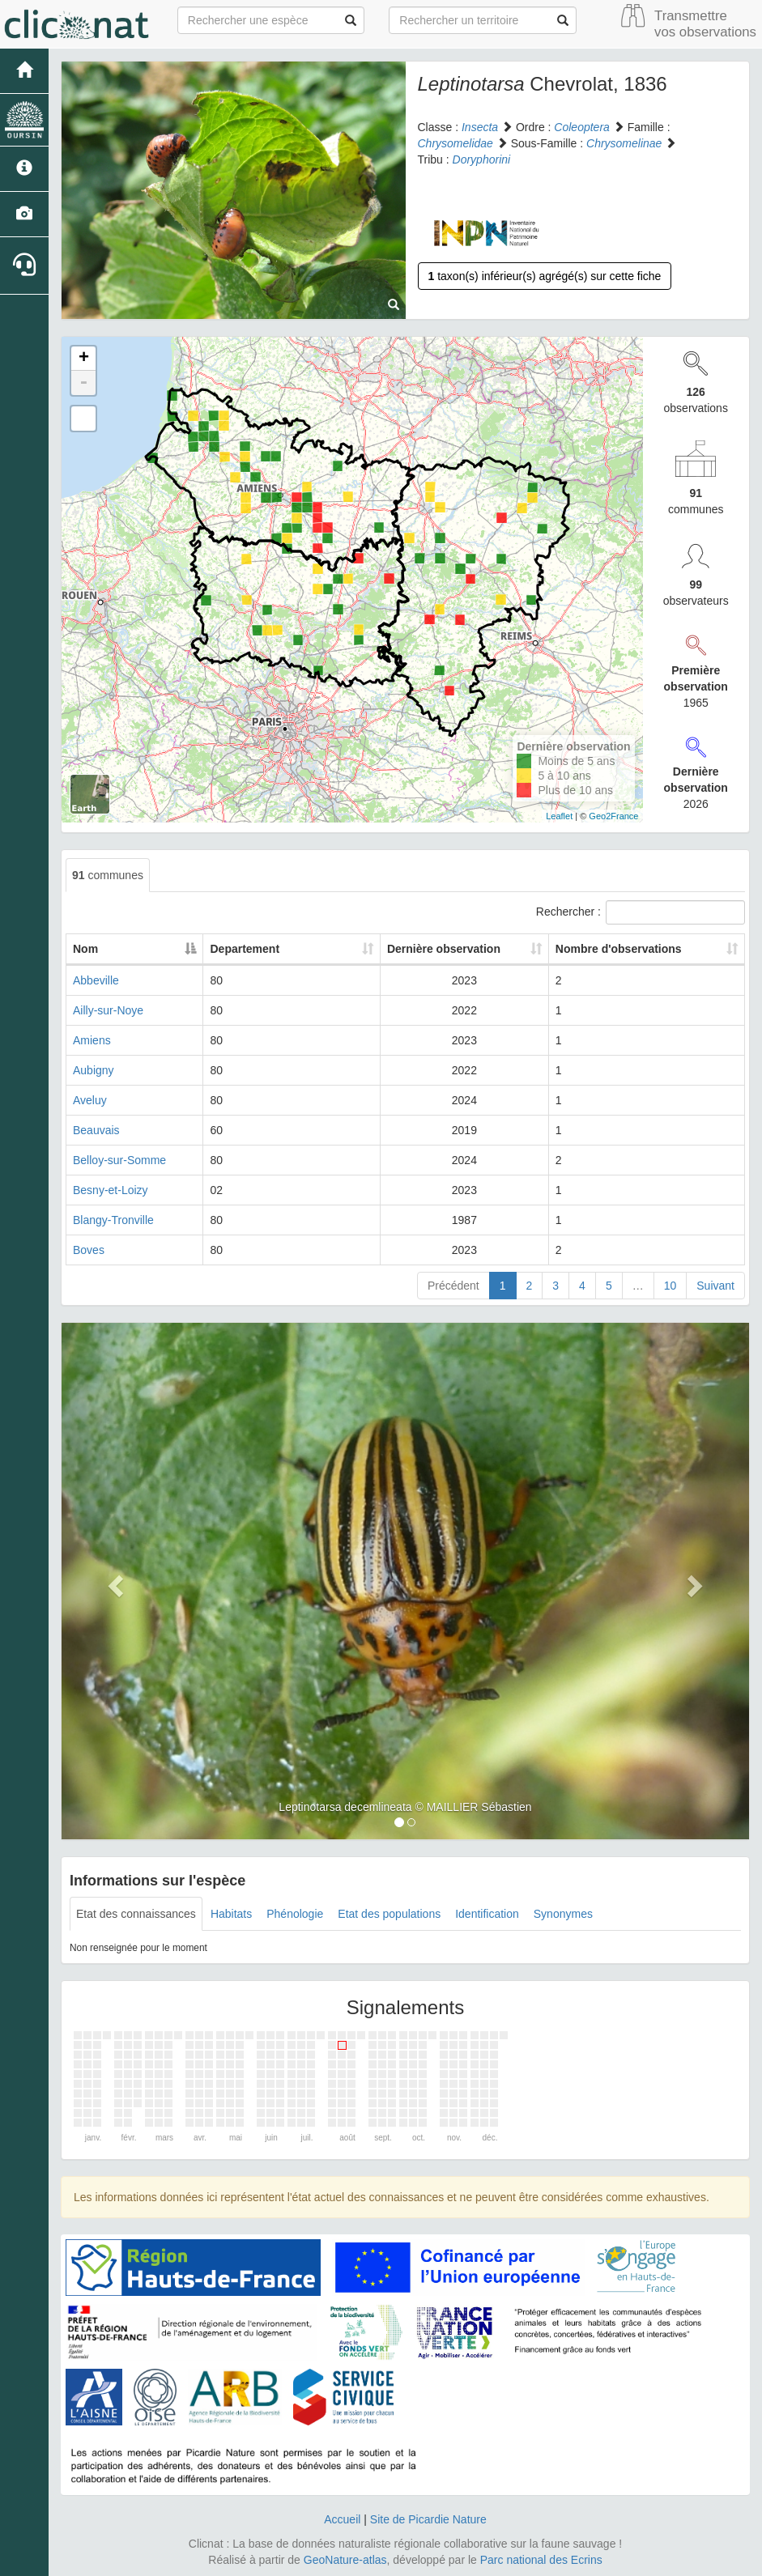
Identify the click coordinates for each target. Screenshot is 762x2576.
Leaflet (559, 816)
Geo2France (613, 816)
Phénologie (294, 1913)
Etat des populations (389, 1913)
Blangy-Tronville (113, 1220)
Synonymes (563, 1913)
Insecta (480, 127)
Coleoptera (582, 127)
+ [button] (84, 358)
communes (107, 875)
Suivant (715, 1285)
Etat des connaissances (136, 1913)
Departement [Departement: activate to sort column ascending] (279, 948)
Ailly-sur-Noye (108, 1010)
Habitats (231, 1913)
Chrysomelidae (455, 143)
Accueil (342, 2519)
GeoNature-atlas (345, 2559)
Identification (487, 1913)
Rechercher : (640, 912)
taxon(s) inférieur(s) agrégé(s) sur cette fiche (545, 276)
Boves (88, 1249)
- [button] (83, 383)
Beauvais (96, 1130)
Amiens (92, 1040)
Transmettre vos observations (705, 24)
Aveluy (90, 1100)
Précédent (453, 1285)
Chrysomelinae (624, 143)
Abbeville (96, 980)
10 (670, 1285)
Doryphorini (482, 159)
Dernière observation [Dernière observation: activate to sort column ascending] (429, 948)
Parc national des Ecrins (541, 2559)
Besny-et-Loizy (110, 1190)
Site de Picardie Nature (428, 2519)
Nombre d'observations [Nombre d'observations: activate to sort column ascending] (617, 948)
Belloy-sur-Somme (119, 1160)
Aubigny (93, 1070)
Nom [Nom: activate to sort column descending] (85, 948)
